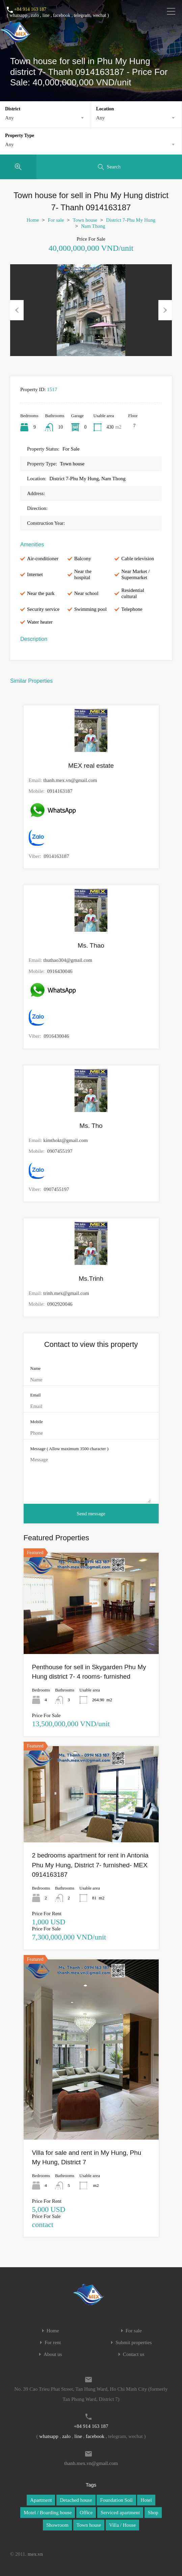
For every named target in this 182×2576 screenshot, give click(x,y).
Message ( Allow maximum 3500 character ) (69, 1448)
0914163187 (60, 791)
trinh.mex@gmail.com (66, 1293)
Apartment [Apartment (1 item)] (41, 2500)
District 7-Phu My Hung (130, 220)
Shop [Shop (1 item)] (153, 2512)
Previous (17, 310)
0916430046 (60, 971)
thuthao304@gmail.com (67, 960)
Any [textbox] (9, 117)
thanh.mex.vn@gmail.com (70, 780)
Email (35, 1395)
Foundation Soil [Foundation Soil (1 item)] (116, 2500)
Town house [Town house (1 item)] (89, 2525)
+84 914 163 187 (30, 9)
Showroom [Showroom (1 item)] (57, 2525)
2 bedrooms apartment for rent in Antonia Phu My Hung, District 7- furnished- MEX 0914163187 (90, 1865)
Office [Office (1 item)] (86, 2512)
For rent (53, 2342)
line (45, 15)
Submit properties (133, 2342)
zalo (35, 15)
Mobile (36, 1421)
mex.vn (35, 2554)
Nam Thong (93, 226)
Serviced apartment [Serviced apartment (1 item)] (120, 2512)
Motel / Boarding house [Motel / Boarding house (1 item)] (48, 2512)
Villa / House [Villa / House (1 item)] (122, 2525)
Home (33, 220)
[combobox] (45, 118)
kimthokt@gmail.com (65, 1140)
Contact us (134, 2354)
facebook (61, 15)
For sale (56, 220)
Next (165, 310)
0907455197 (60, 1151)
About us (53, 2354)
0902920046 (60, 1304)
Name (35, 1368)
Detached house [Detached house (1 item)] (76, 2500)
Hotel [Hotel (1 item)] (146, 2500)
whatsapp (18, 15)
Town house (85, 220)
